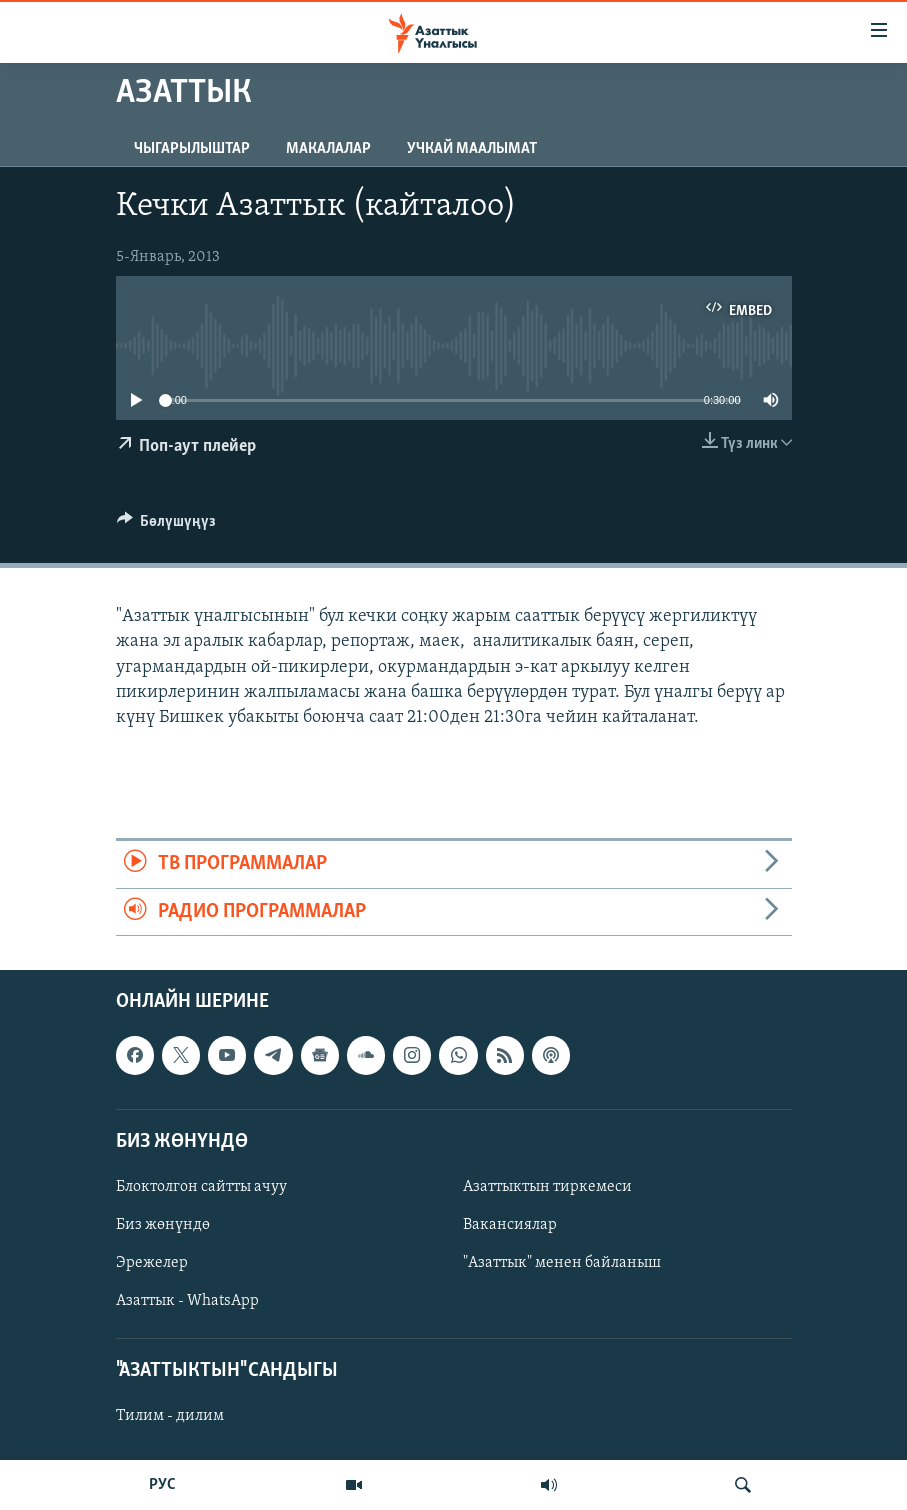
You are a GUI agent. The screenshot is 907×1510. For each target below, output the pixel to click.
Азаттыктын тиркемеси (547, 1187)
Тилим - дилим (170, 1416)
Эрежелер (152, 1263)
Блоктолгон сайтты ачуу (201, 1187)
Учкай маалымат (472, 149)
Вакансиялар (510, 1225)
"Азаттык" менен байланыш (562, 1263)
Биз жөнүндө (163, 1225)
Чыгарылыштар (192, 149)
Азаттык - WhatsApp (187, 1301)
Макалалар (328, 149)
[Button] (167, 526)
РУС (162, 1485)
